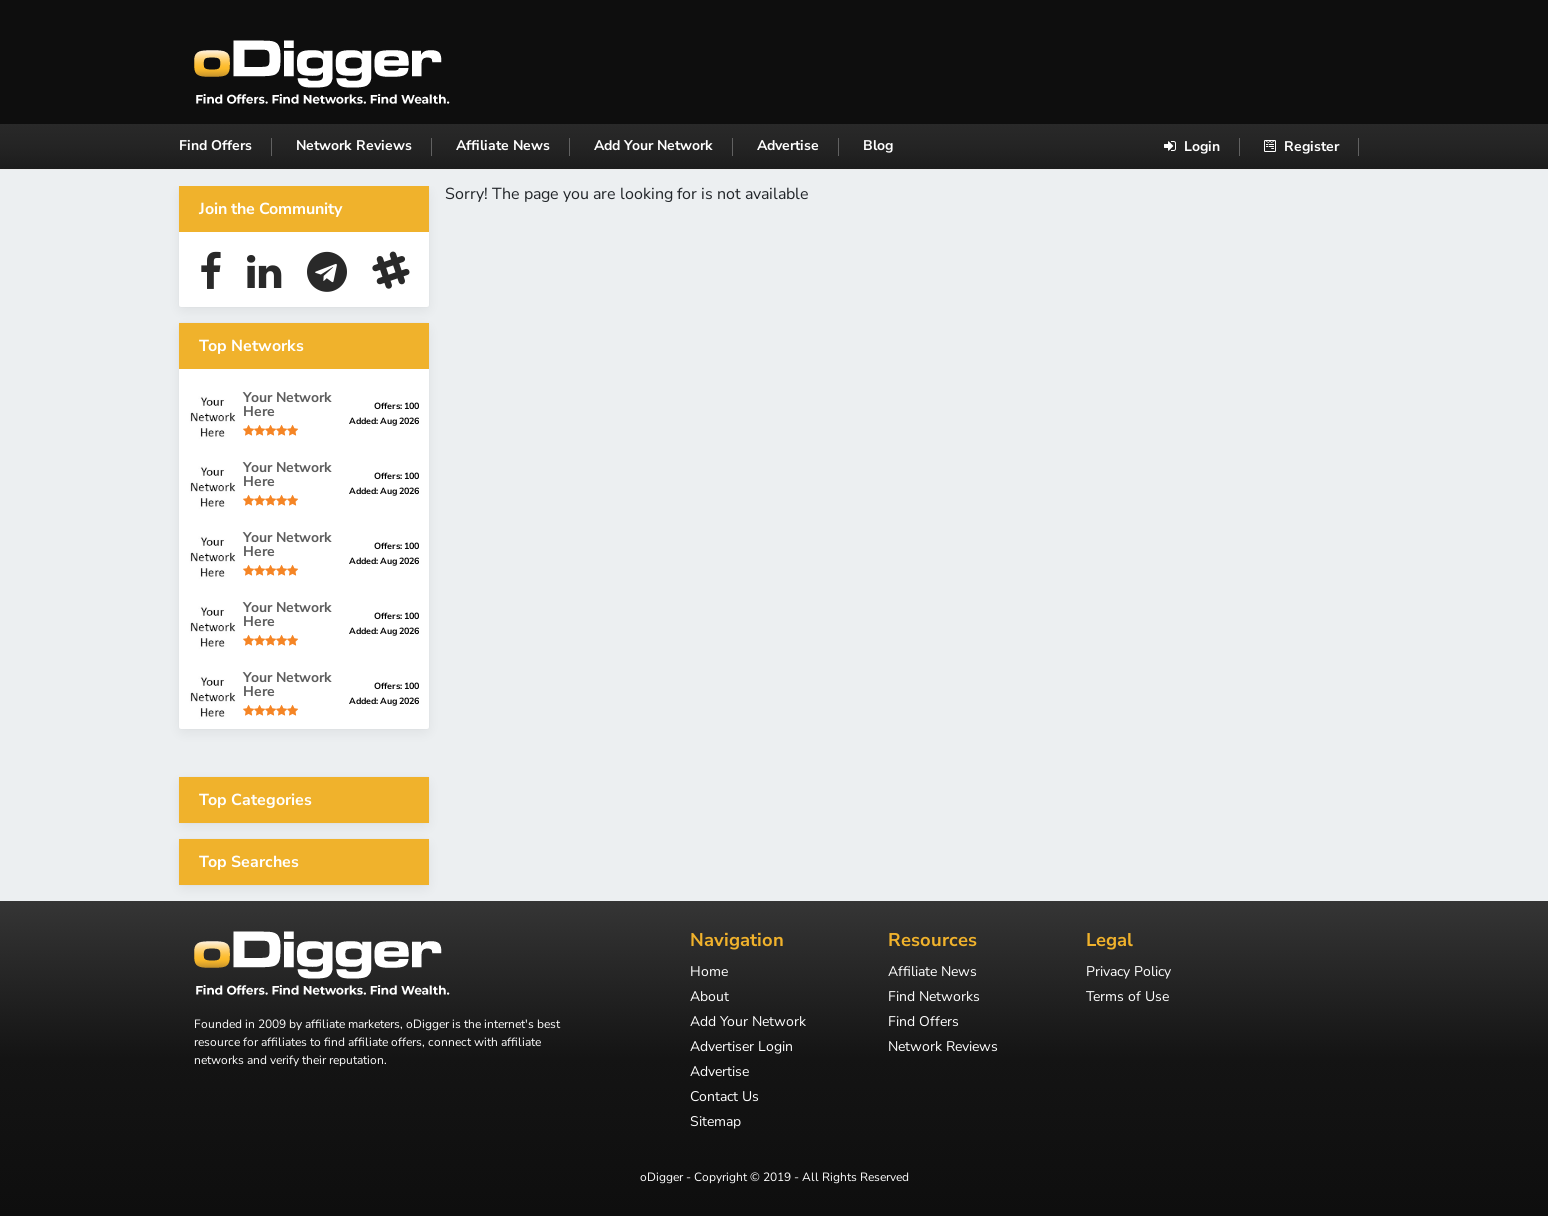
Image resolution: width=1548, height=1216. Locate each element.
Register (1301, 146)
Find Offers (215, 145)
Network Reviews (354, 145)
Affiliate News (503, 145)
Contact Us (724, 1098)
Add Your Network (653, 145)
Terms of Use (1127, 998)
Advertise (788, 145)
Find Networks (934, 998)
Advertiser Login (741, 1048)
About (709, 998)
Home (709, 973)
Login (1192, 146)
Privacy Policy (1128, 973)
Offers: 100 (396, 406)
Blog (878, 145)
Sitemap (715, 1123)
